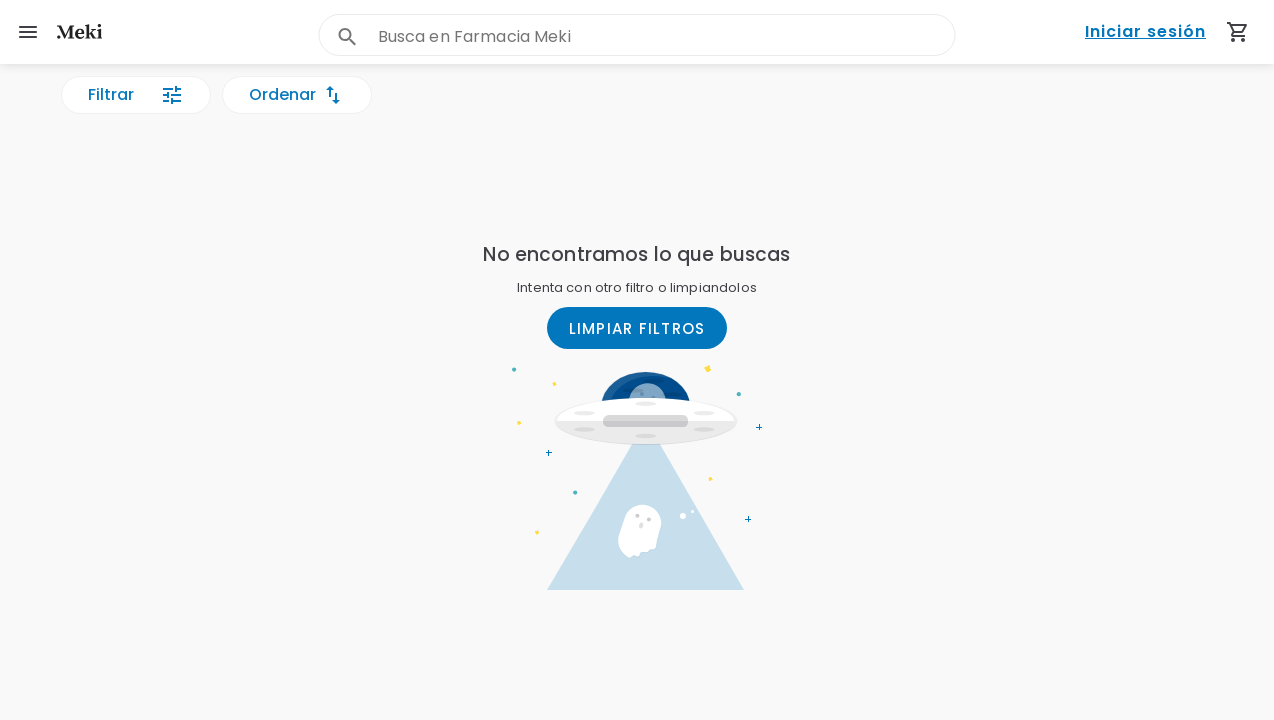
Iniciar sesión (1145, 32)
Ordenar (297, 95)
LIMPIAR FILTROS (637, 328)
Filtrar (136, 95)
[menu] (28, 32)
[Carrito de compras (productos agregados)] (1238, 32)
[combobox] (666, 36)
